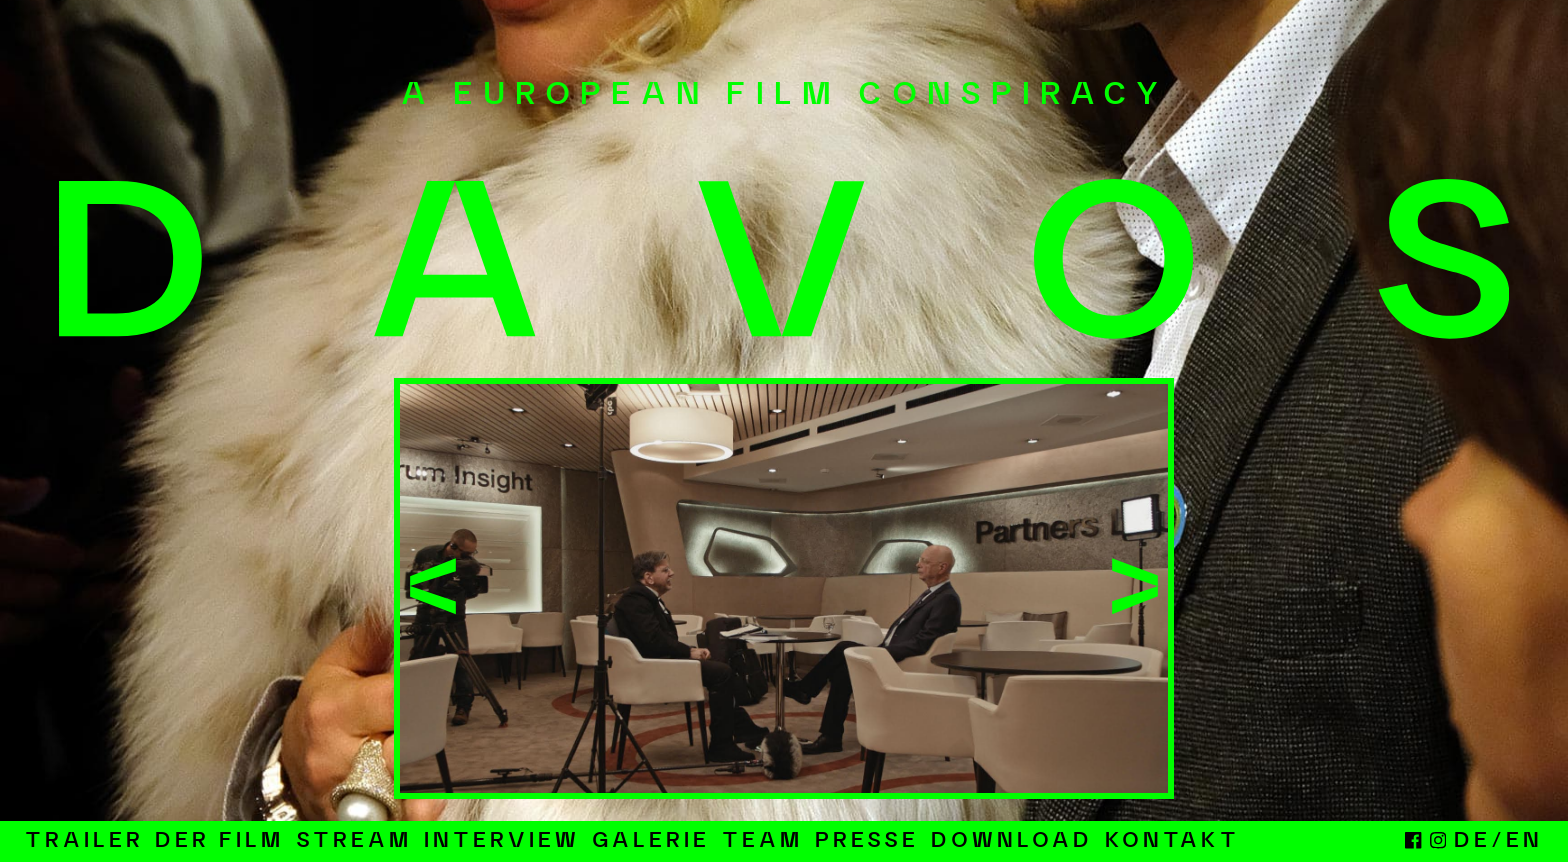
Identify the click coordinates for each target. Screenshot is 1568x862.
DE (1472, 841)
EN (1524, 841)
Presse (867, 841)
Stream (354, 841)
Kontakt (1172, 841)
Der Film (219, 841)
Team (762, 841)
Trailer (84, 841)
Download (1012, 841)
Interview (502, 841)
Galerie (651, 841)
